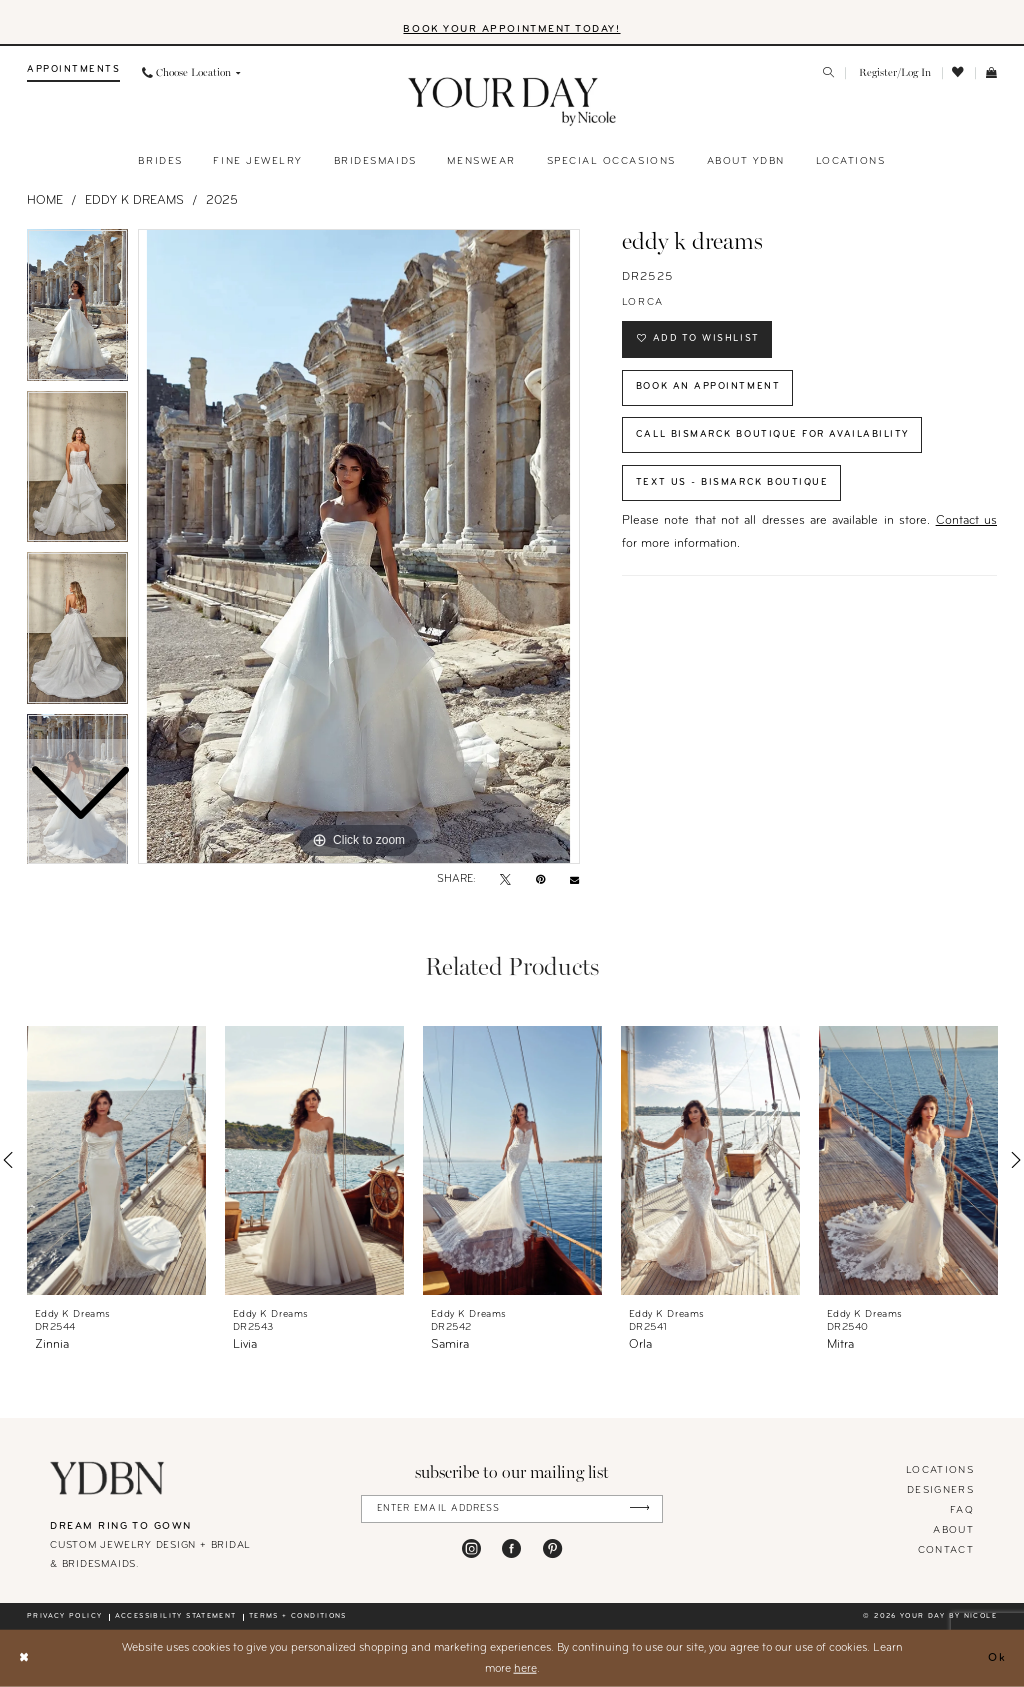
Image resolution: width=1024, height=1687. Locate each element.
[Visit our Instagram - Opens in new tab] (471, 1548)
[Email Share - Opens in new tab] (574, 880)
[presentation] (116, 1160)
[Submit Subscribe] (639, 1508)
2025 (222, 201)
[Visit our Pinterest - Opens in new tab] (552, 1548)
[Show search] (829, 74)
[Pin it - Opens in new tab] (540, 881)
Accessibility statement (176, 1616)
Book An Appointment (708, 386)
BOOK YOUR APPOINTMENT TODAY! (511, 29)
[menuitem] (73, 73)
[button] (893, 73)
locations (940, 1470)
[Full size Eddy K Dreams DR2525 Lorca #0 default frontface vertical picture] (359, 547)
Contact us (966, 522)
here (525, 1668)
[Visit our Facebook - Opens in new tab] (511, 1548)
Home (45, 201)
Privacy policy (64, 1616)
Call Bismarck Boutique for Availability (773, 434)
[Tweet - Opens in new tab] (505, 881)
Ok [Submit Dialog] (997, 1658)
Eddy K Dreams (134, 201)
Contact (946, 1550)
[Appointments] (73, 73)
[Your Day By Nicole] (107, 1478)
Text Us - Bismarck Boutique (732, 482)
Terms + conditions (298, 1616)
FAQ (962, 1510)
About (953, 1530)
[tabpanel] (359, 547)
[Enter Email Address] (512, 1508)
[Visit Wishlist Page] (959, 73)
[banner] (512, 102)
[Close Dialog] (23, 1658)
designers (940, 1490)
